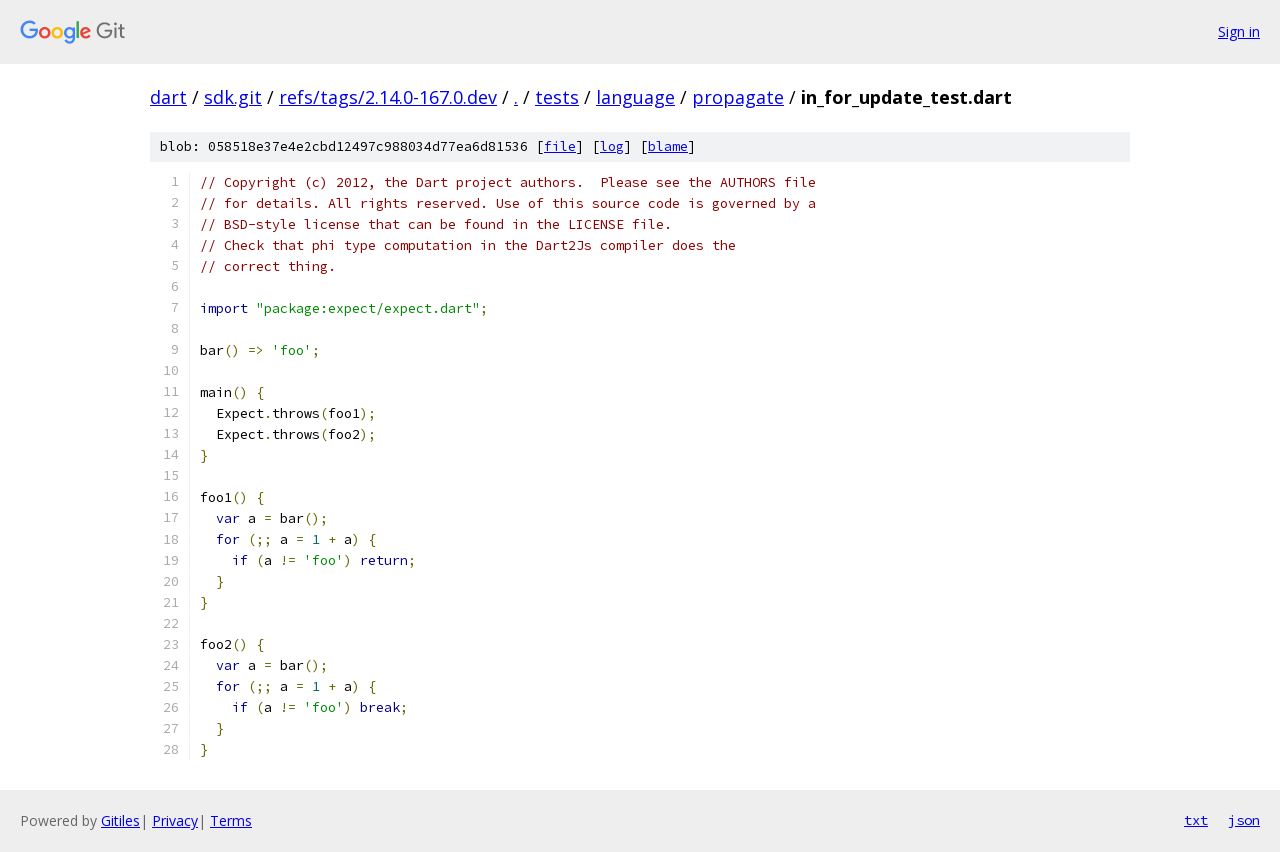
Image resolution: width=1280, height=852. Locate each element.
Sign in (1239, 31)
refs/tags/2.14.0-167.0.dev (388, 97)
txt (1196, 820)
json (1244, 820)
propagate (738, 97)
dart (168, 97)
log (612, 146)
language (635, 97)
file (560, 146)
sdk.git (233, 97)
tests (557, 97)
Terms (231, 820)
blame (668, 146)
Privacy (175, 820)
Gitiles (120, 820)
